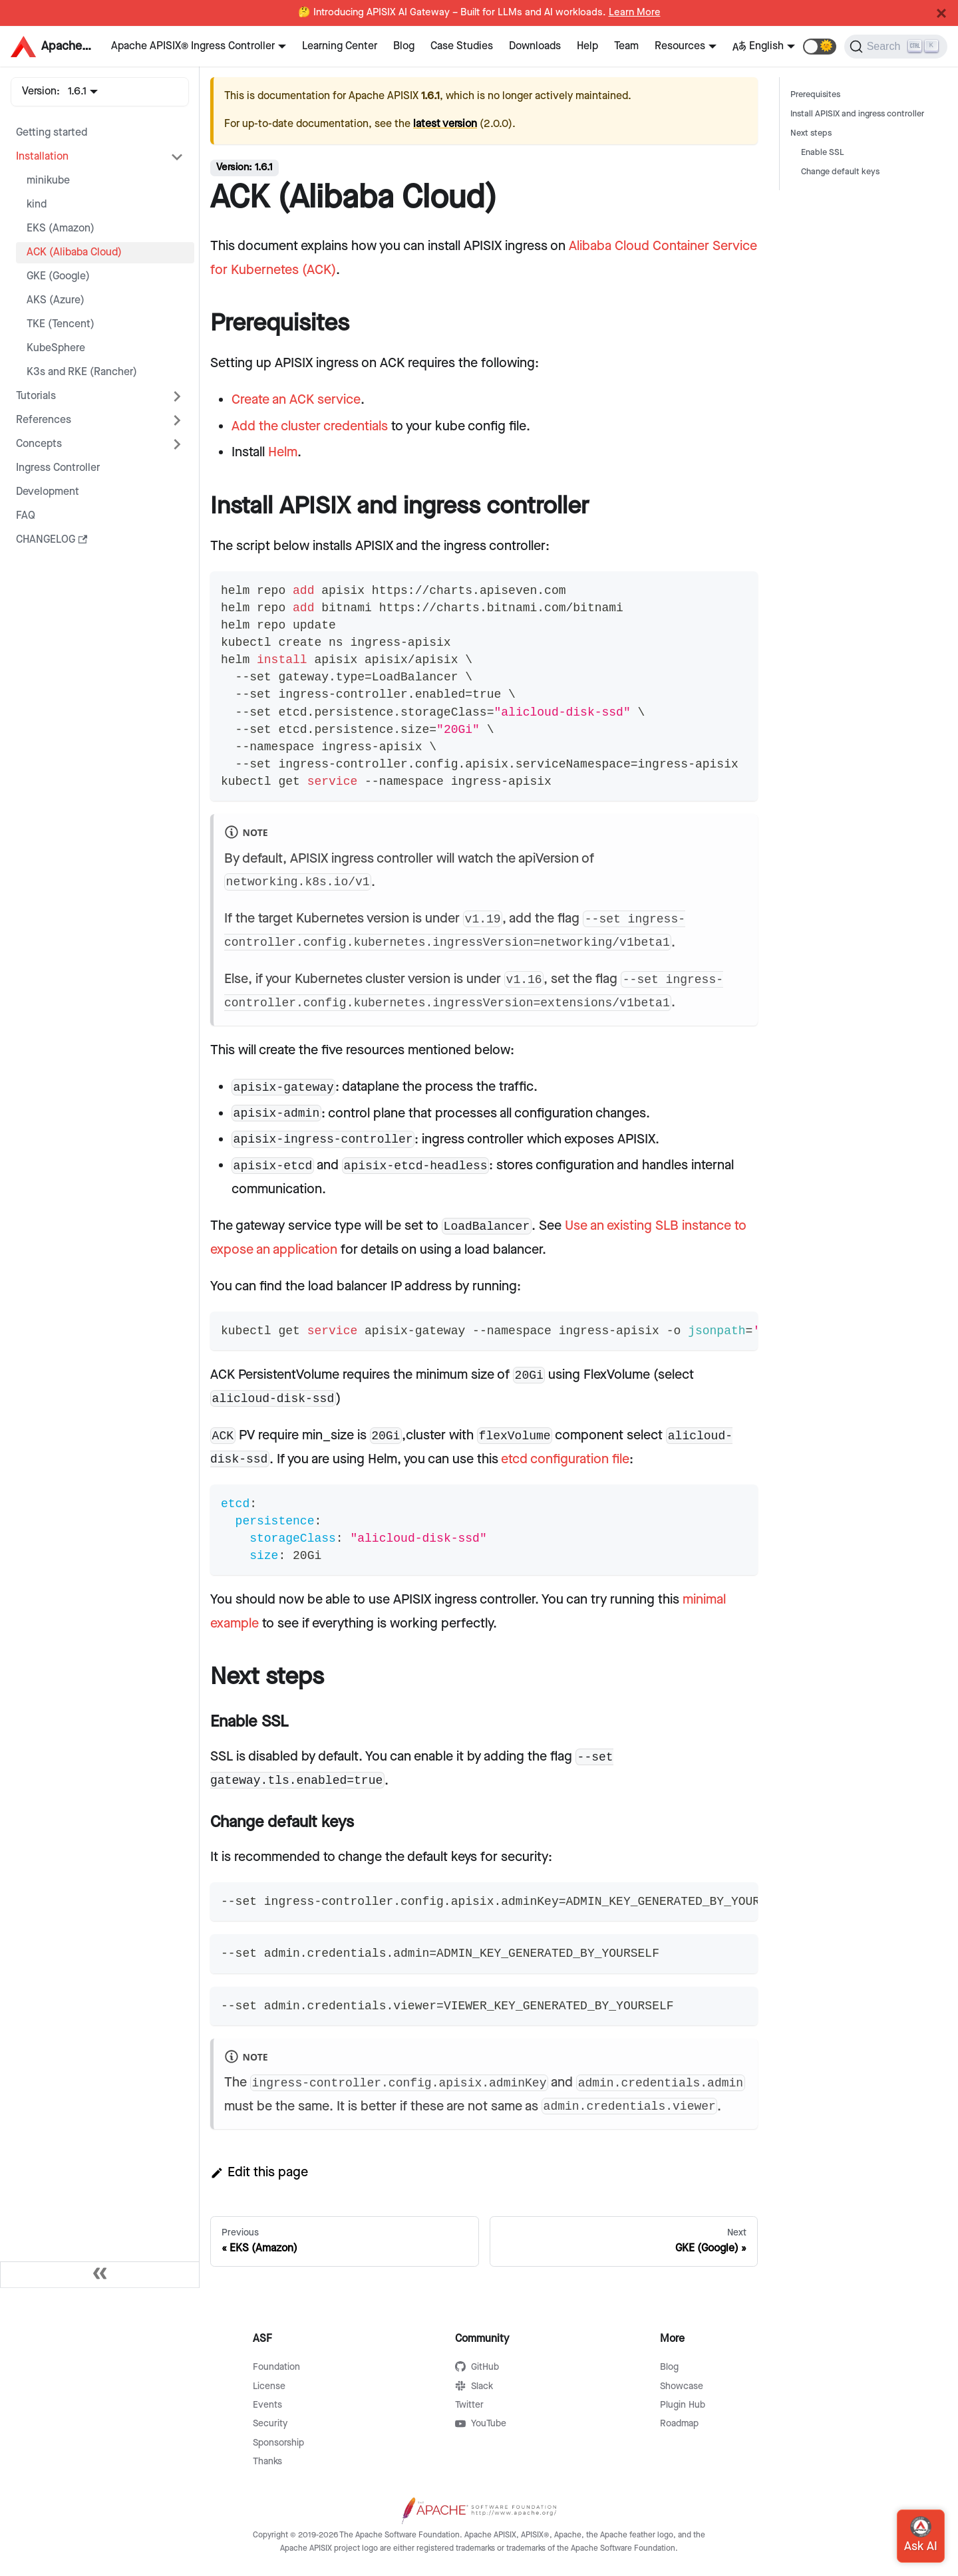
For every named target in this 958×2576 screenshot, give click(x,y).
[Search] (895, 47)
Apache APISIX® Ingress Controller (193, 46)
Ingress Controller (58, 468)
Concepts (39, 444)
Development (47, 492)
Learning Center (339, 46)
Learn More (635, 13)
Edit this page (259, 2172)
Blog (403, 46)
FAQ (25, 515)
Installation (42, 156)
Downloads (535, 46)
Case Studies (461, 46)
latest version (445, 124)
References (43, 420)
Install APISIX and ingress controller (857, 114)
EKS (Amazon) (60, 228)
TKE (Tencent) (60, 324)
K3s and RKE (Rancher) (82, 372)
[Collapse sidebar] (100, 2274)
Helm (282, 452)
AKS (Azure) (55, 300)
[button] (819, 47)
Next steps (811, 133)
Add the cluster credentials (310, 426)
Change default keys (840, 172)
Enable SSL (822, 153)
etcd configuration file (565, 1459)
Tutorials (36, 396)
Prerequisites (815, 95)
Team (626, 46)
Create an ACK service (296, 400)
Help (587, 46)
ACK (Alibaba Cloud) (74, 252)
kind (37, 204)
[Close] (941, 13)
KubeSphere (56, 348)
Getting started (51, 132)
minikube (48, 180)
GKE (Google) (58, 276)
